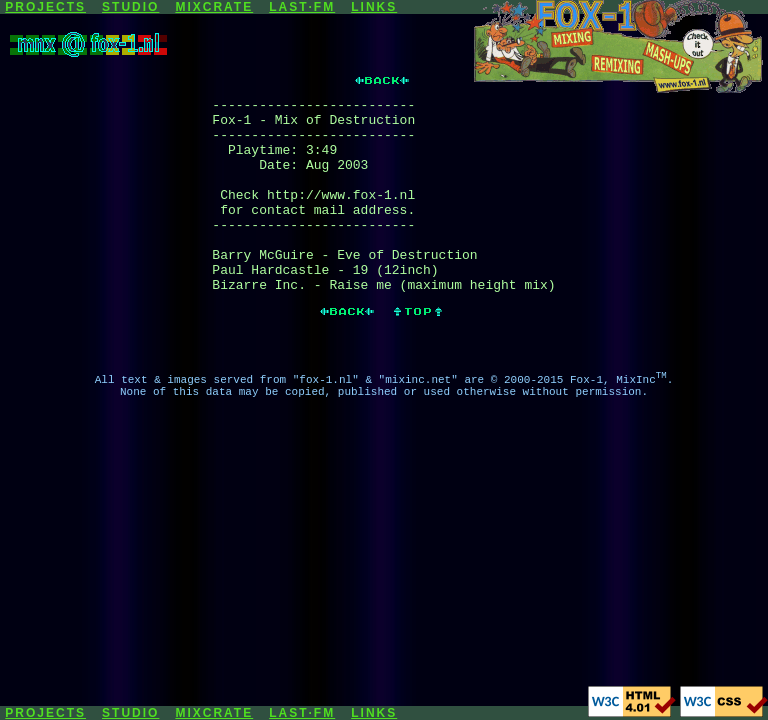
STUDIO (130, 7)
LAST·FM (302, 7)
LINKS (374, 7)
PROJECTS (45, 7)
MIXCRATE (214, 7)
